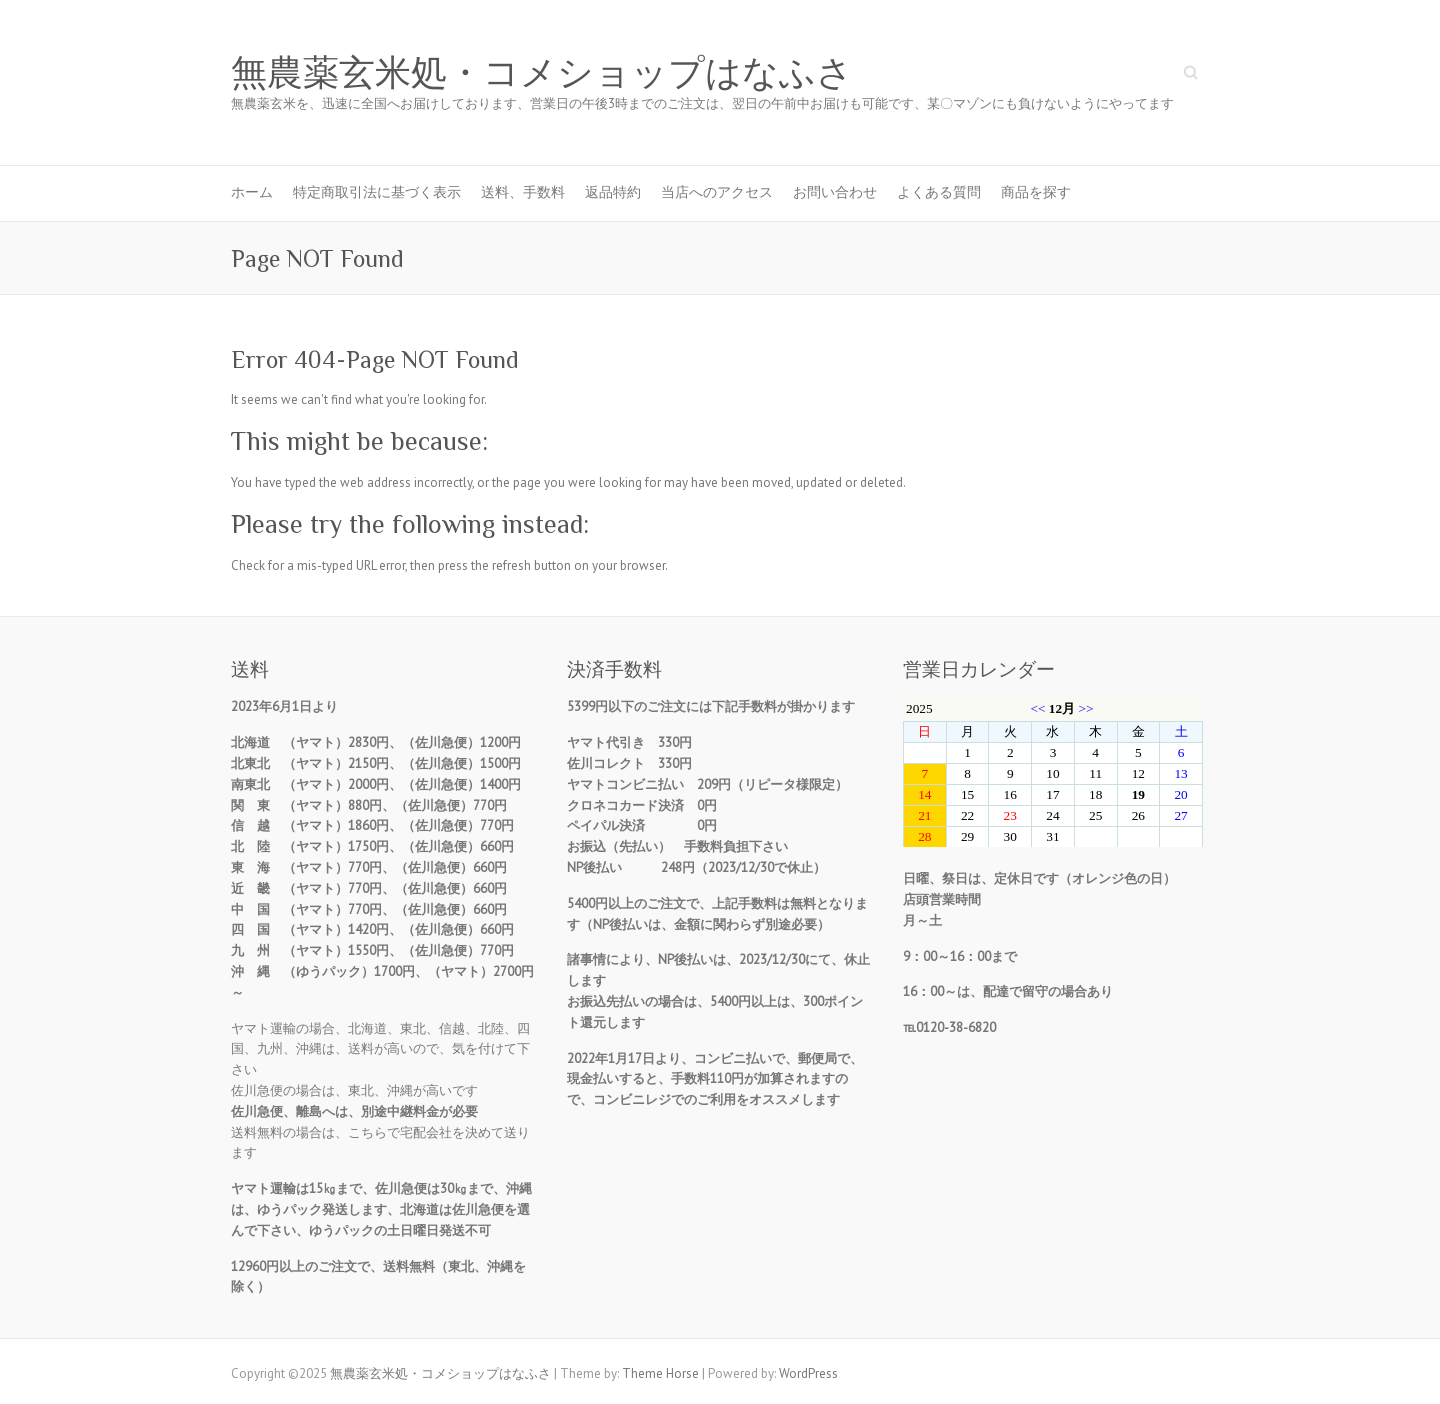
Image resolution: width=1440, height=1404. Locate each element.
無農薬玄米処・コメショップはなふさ (542, 73)
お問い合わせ (835, 192)
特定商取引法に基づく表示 (377, 192)
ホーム (252, 192)
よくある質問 (939, 192)
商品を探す (1036, 192)
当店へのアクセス (717, 192)
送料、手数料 (523, 192)
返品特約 (613, 192)
